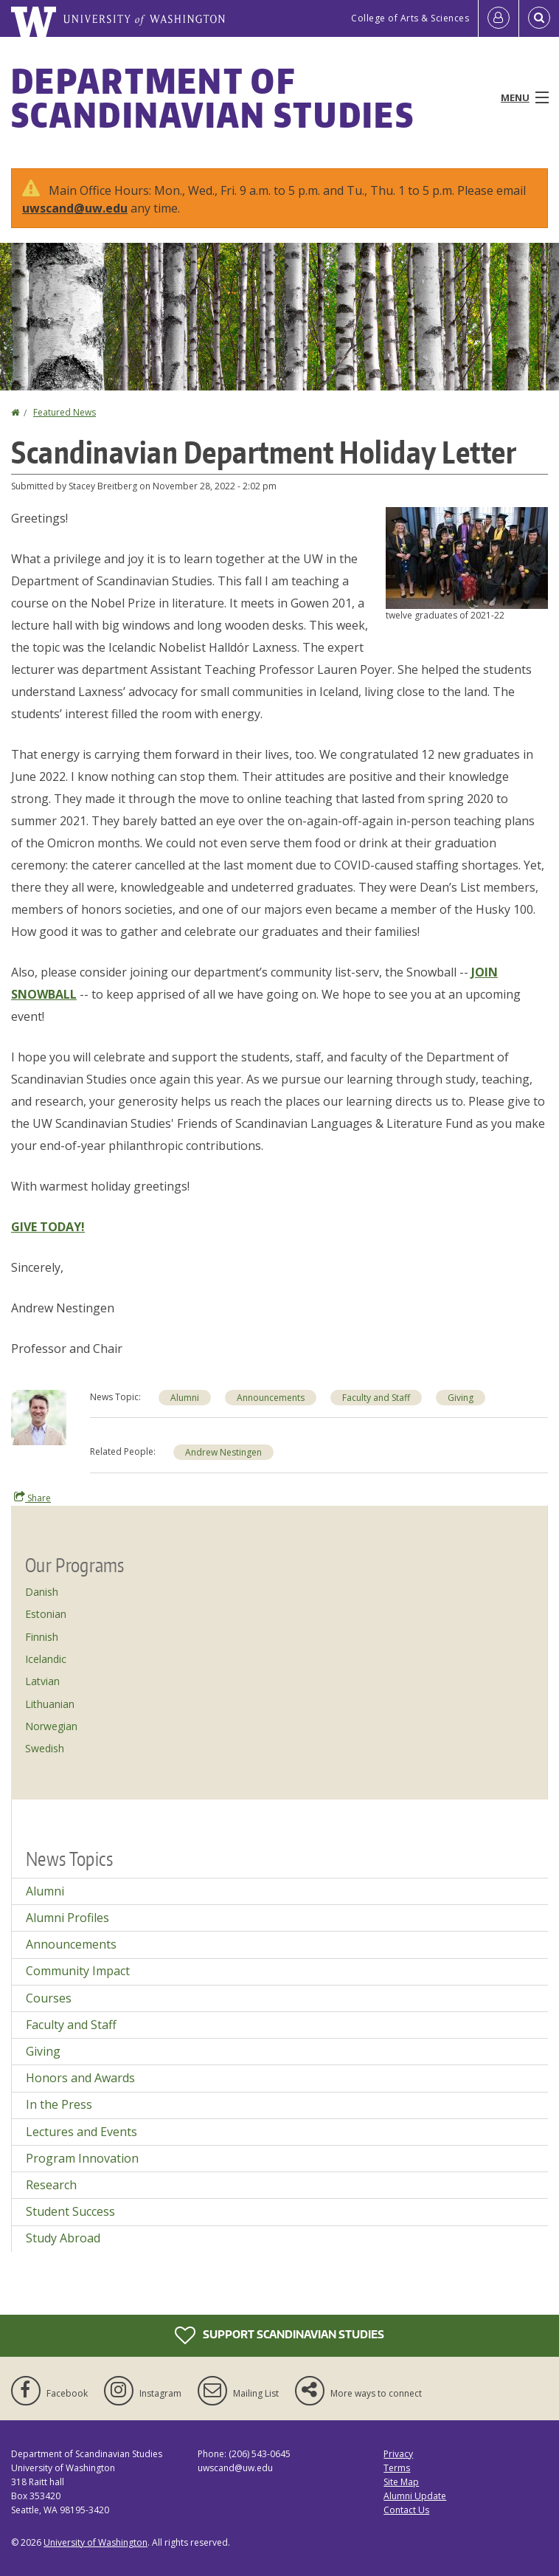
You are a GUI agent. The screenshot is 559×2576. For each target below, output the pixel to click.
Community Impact (78, 1971)
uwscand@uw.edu (75, 208)
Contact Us (406, 2510)
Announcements (71, 1944)
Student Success (70, 2211)
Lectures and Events (81, 2132)
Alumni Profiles (67, 1917)
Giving (43, 2051)
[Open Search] (539, 18)
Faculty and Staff (71, 2025)
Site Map (401, 2482)
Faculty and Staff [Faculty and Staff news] (376, 1397)
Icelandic (45, 1659)
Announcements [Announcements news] (271, 1397)
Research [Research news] (51, 2185)
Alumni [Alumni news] (184, 1397)
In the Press (59, 2104)
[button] (467, 556)
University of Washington (95, 2542)
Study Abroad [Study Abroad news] (63, 2238)
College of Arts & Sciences (410, 18)
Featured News (64, 412)
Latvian (42, 1681)
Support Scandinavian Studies (279, 2335)
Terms (396, 2468)
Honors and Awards (80, 2078)
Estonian (45, 1614)
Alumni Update (414, 2496)
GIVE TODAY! (48, 1227)
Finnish (41, 1637)
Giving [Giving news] (460, 1397)
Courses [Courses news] (49, 1998)
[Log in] (498, 18)
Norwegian (51, 1726)
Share (32, 1497)
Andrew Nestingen (223, 1452)
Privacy (398, 2454)
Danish (41, 1592)
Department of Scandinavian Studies (212, 97)
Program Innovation (82, 2158)
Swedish (44, 1748)
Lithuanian (49, 1704)
